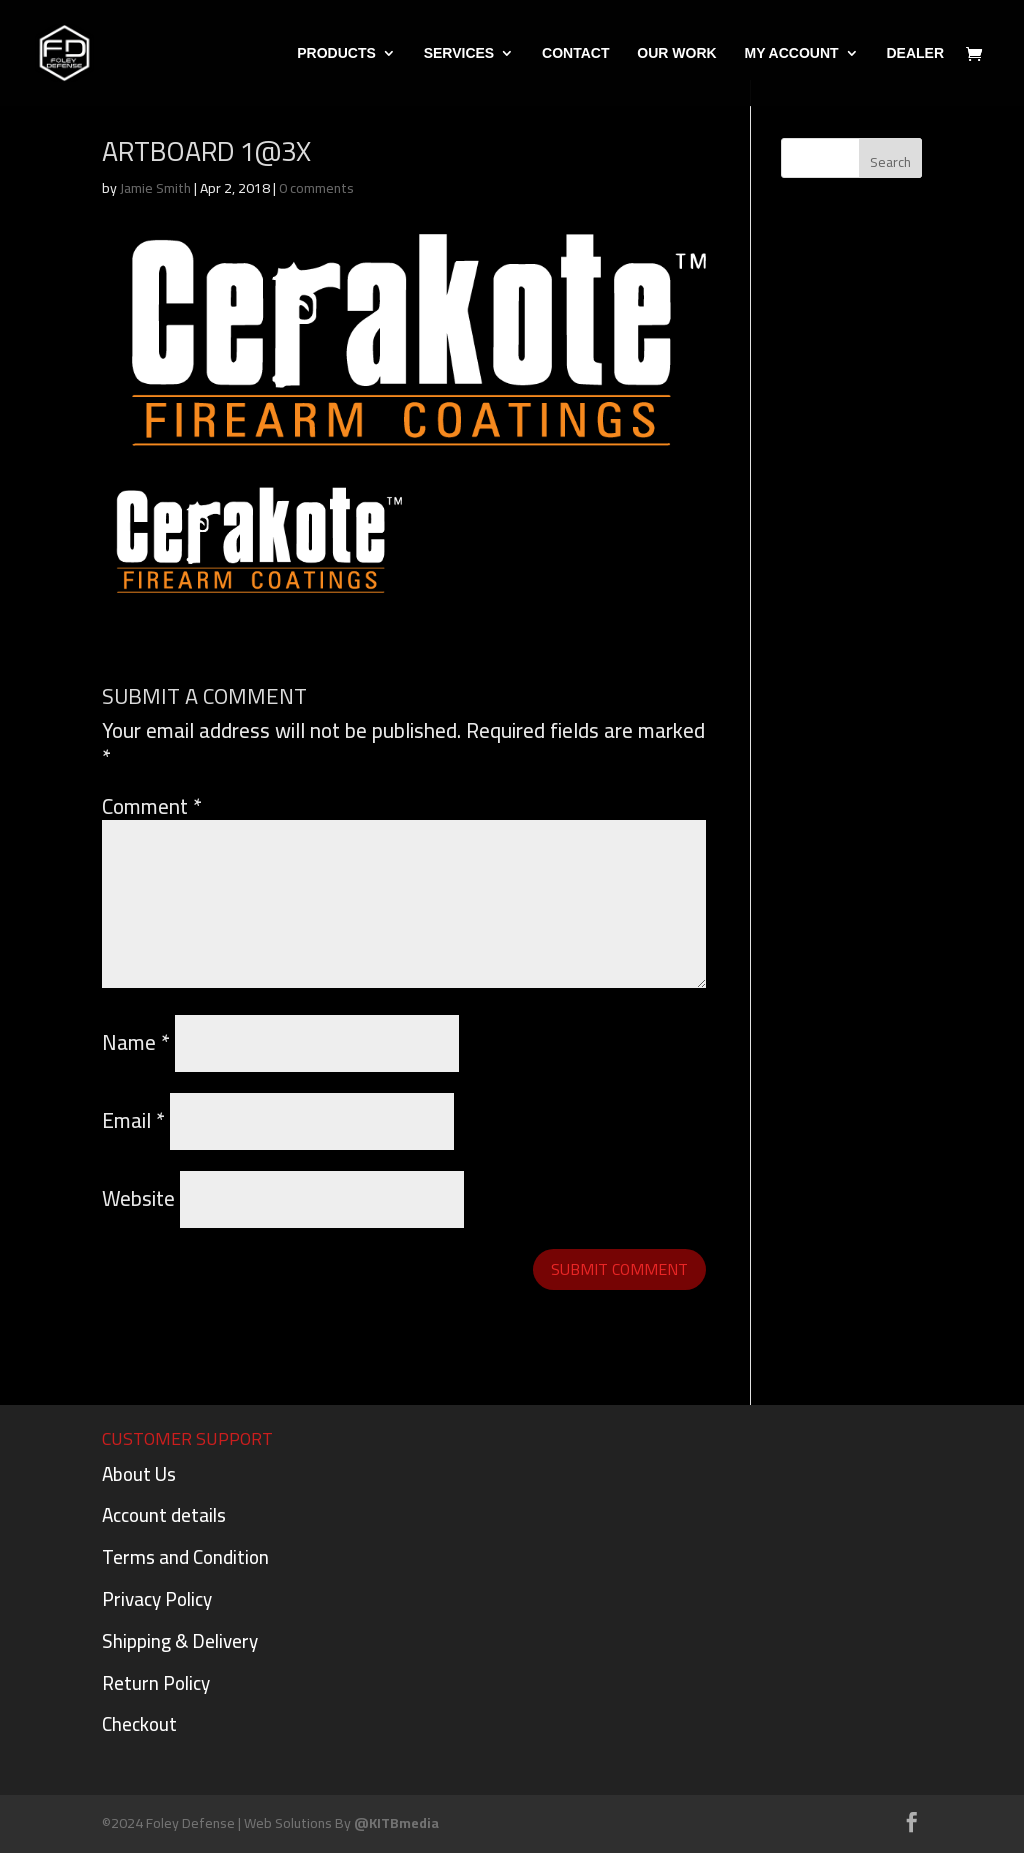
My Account (791, 53)
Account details (164, 1515)
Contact (575, 53)
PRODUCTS (336, 53)
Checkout (139, 1724)
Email (133, 1120)
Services (459, 53)
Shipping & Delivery (180, 1641)
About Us (139, 1474)
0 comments (316, 188)
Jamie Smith (155, 188)
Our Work (676, 53)
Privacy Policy (157, 1599)
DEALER (915, 53)
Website (138, 1198)
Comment (152, 806)
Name (136, 1042)
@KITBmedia (396, 1823)
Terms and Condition (185, 1557)
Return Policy (156, 1683)
